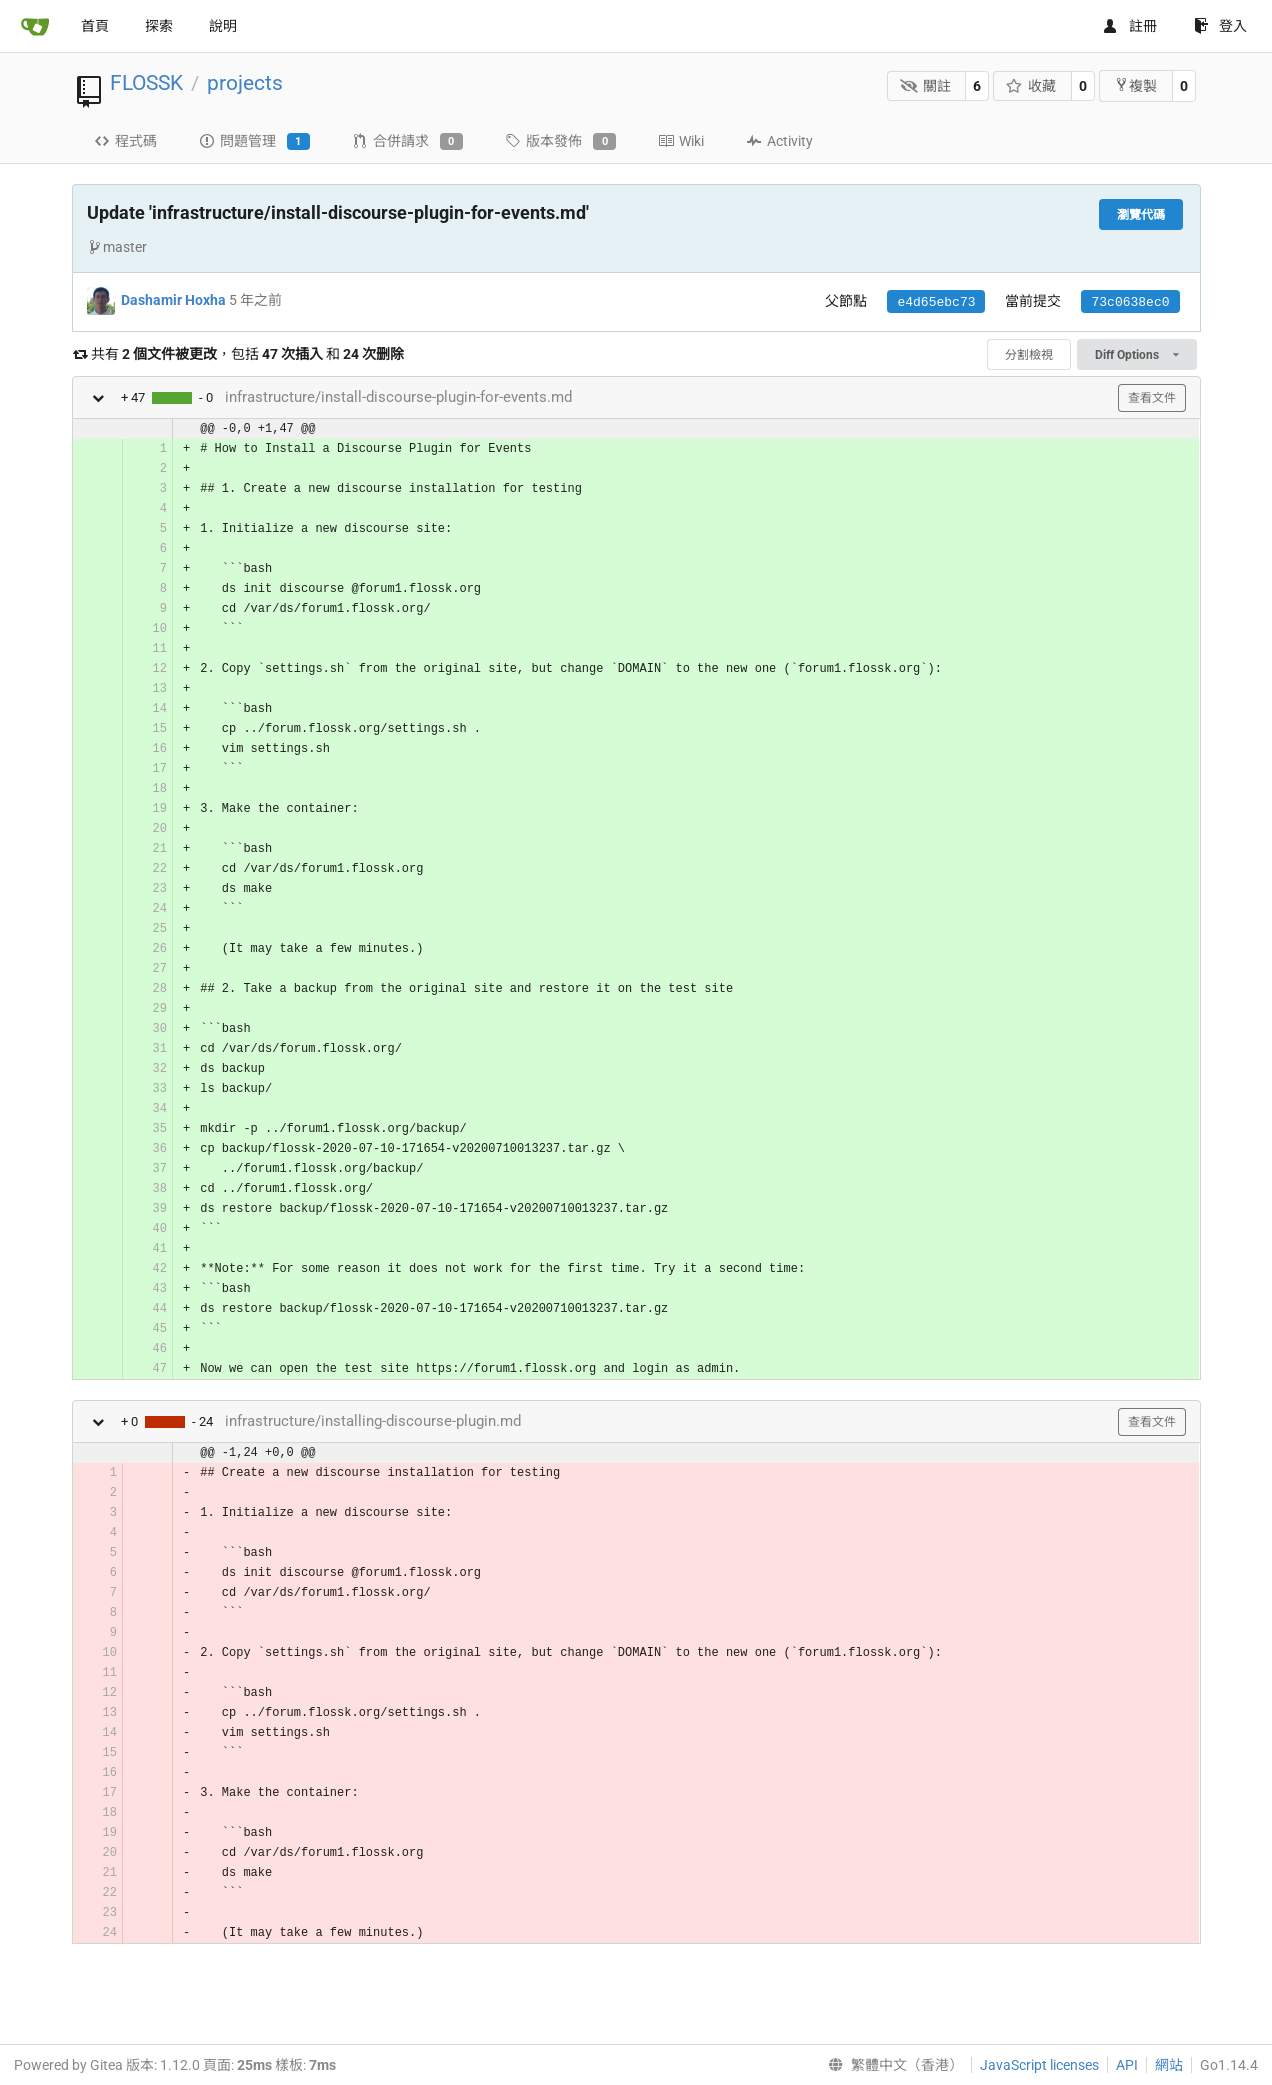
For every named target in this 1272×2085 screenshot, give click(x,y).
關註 (925, 86)
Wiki (681, 141)
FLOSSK (146, 83)
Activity (779, 141)
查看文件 (1152, 398)
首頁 (95, 26)
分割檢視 (1029, 355)
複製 (1135, 85)
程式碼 (125, 141)
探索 (159, 26)
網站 (1169, 2065)
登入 (1220, 26)
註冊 (1129, 26)
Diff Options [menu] (1136, 355)
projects (245, 83)
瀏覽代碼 (1141, 215)
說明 (223, 26)
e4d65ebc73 (936, 302)
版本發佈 (560, 142)
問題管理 (254, 142)
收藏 (1031, 86)
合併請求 (407, 142)
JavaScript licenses (1039, 2065)
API (1127, 2065)
